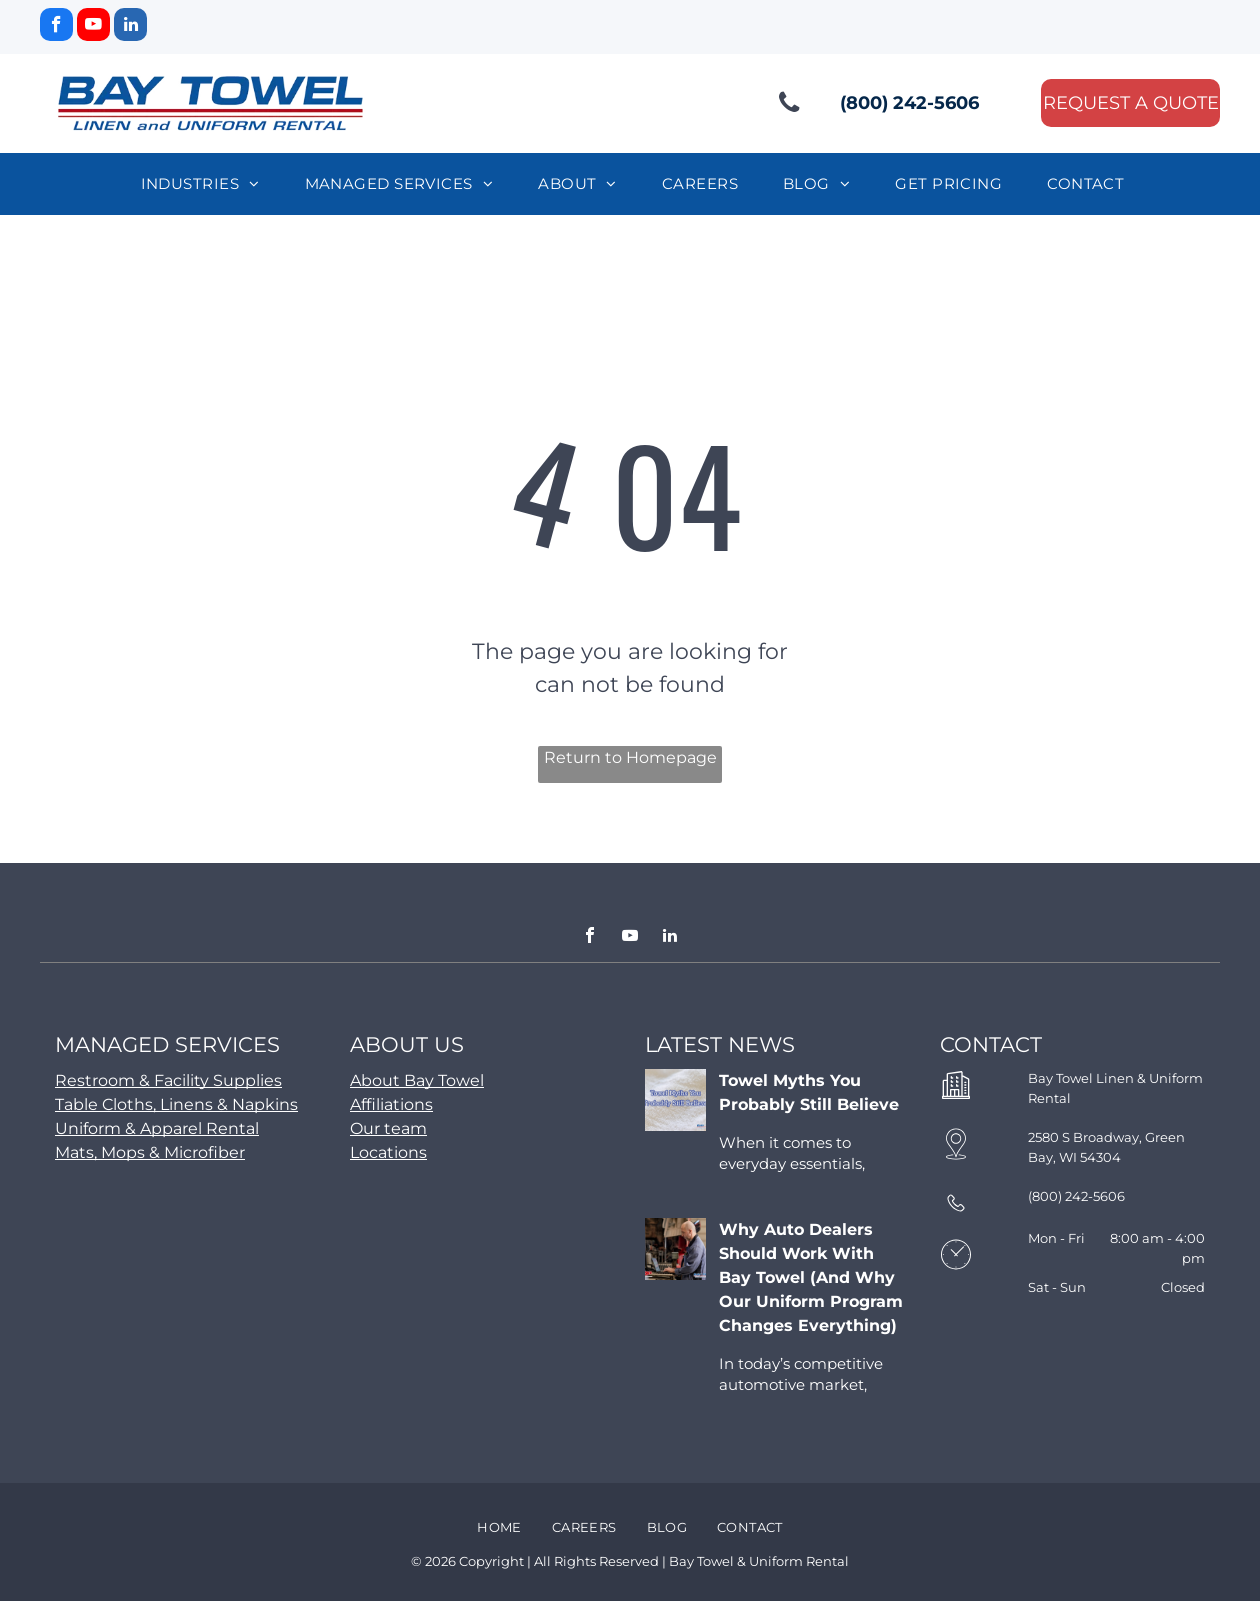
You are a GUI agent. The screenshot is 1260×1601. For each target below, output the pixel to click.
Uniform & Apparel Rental (157, 1128)
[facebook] (56, 27)
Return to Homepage (630, 757)
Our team (388, 1128)
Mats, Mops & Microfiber (150, 1152)
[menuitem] (208, 184)
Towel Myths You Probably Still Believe (809, 1092)
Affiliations (391, 1104)
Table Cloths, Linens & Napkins (176, 1104)
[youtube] (93, 27)
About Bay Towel (417, 1080)
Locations (388, 1152)
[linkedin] (130, 27)
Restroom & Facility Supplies (168, 1080)
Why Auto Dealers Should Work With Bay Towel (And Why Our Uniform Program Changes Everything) (811, 1277)
